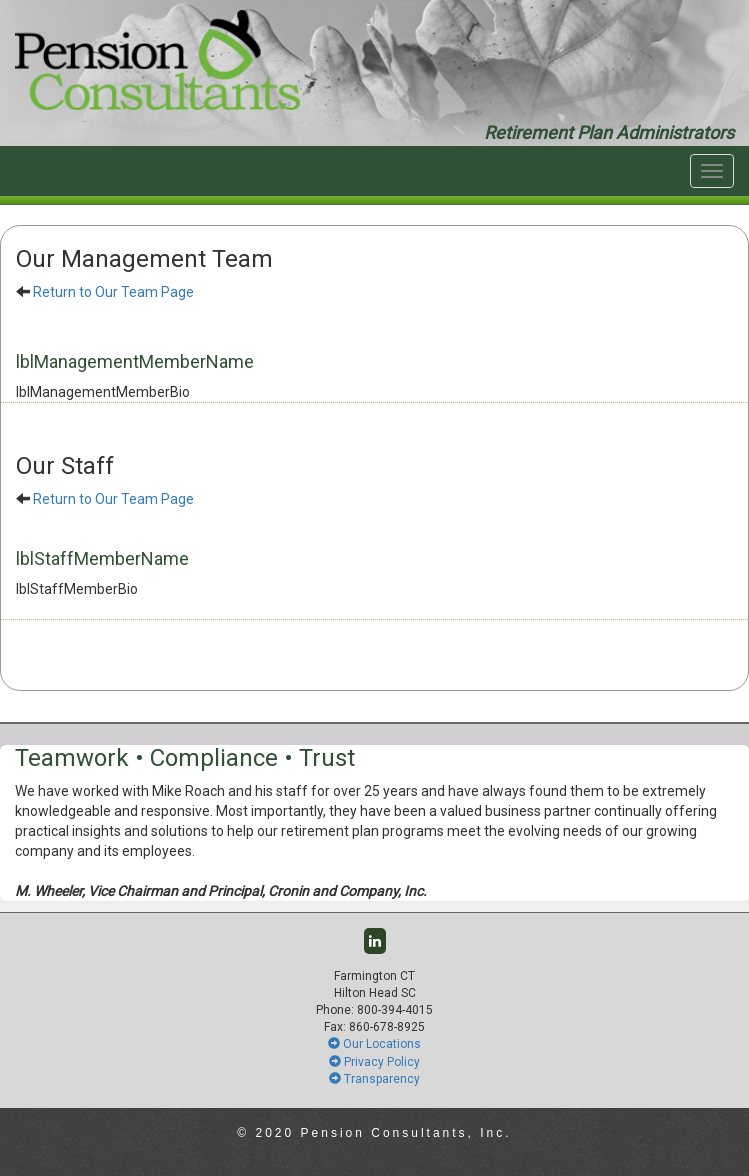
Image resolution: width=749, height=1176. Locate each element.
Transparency (374, 1079)
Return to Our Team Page (113, 292)
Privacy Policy (374, 1062)
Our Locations (374, 1044)
